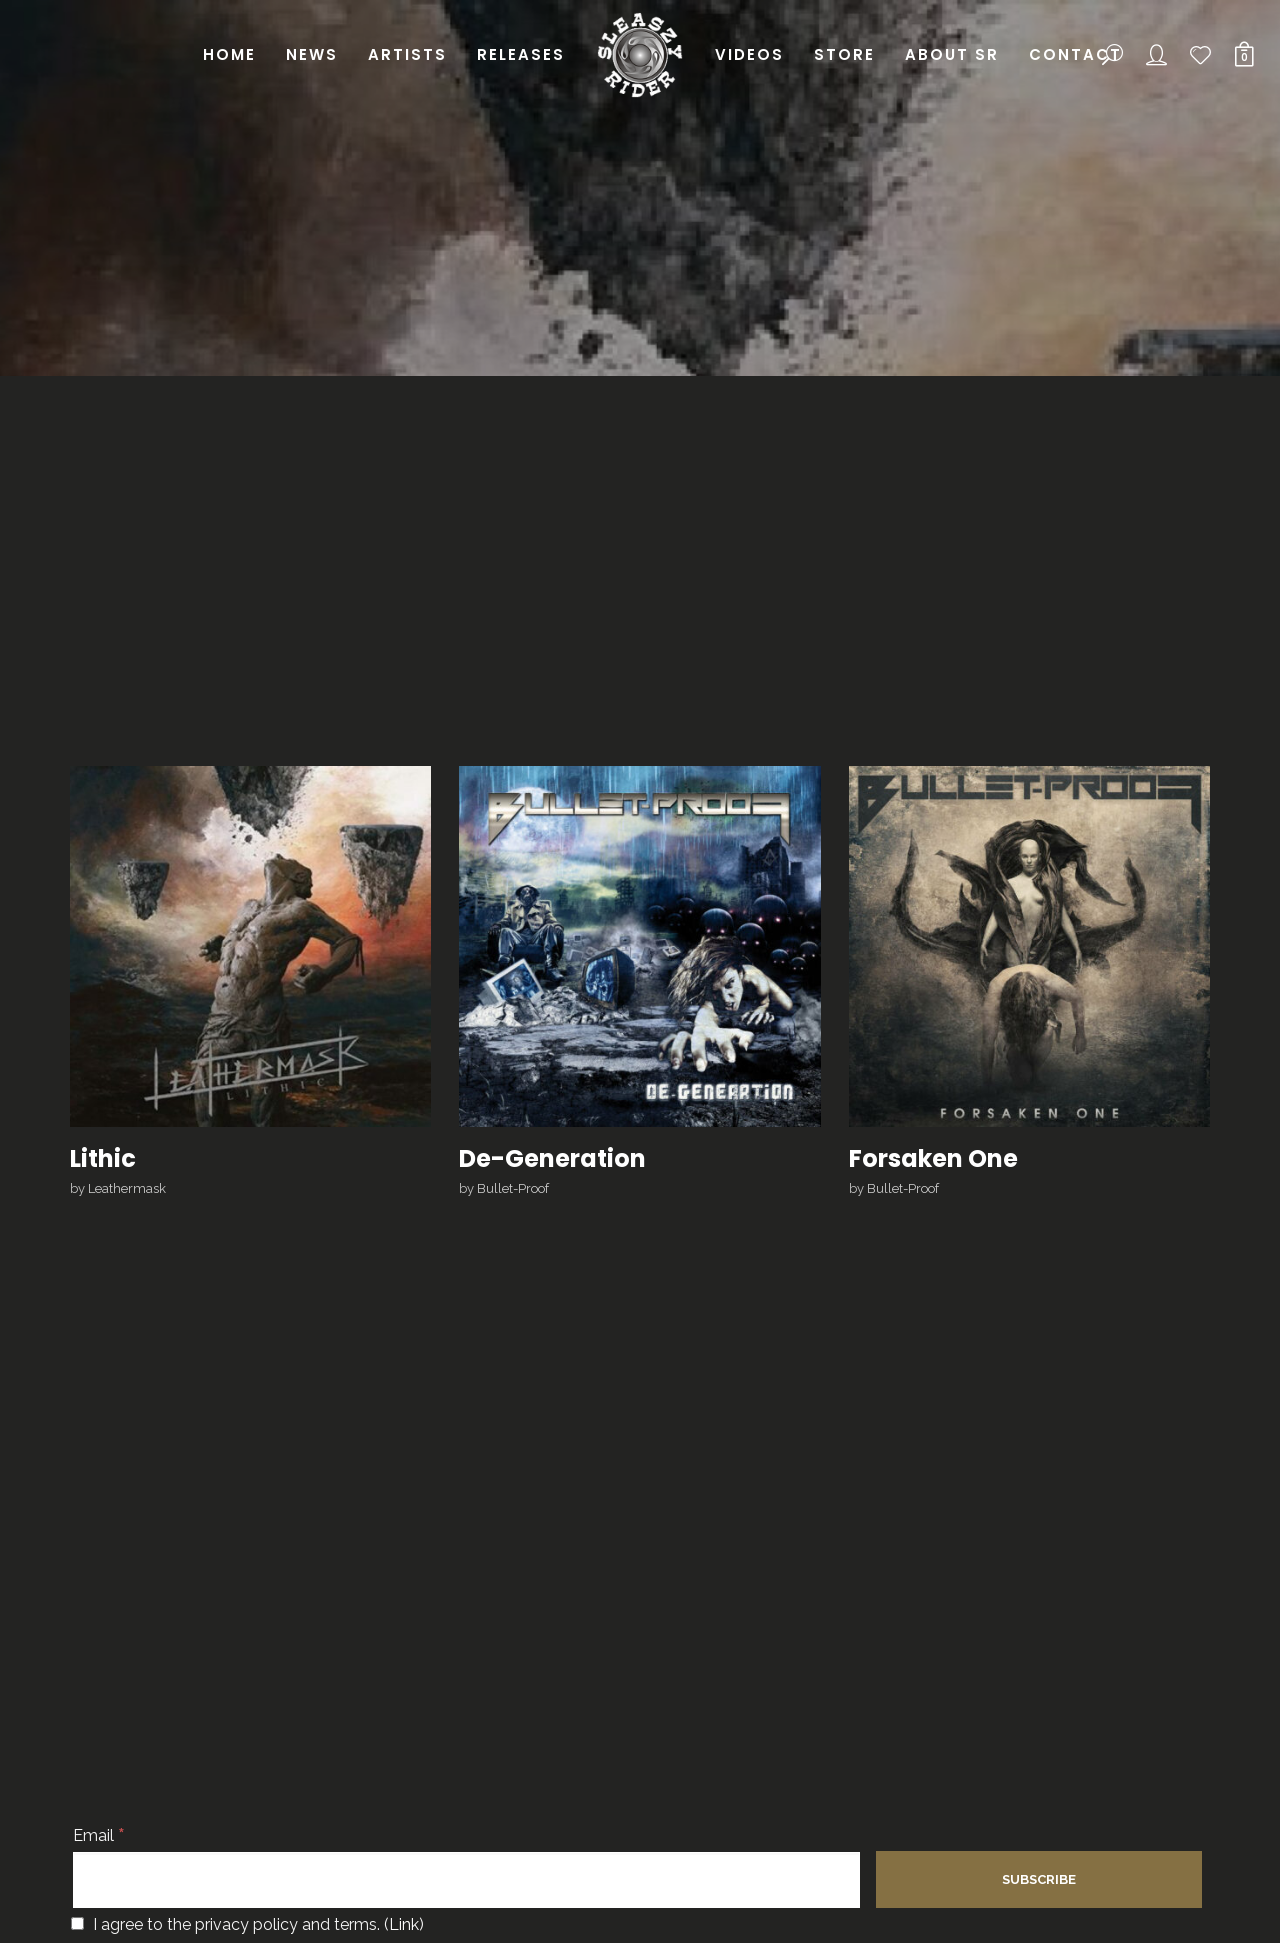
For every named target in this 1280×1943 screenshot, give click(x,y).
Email (99, 1835)
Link (404, 1924)
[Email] (466, 1880)
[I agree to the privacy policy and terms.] (77, 1923)
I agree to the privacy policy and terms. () (247, 1924)
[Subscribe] (1039, 1879)
